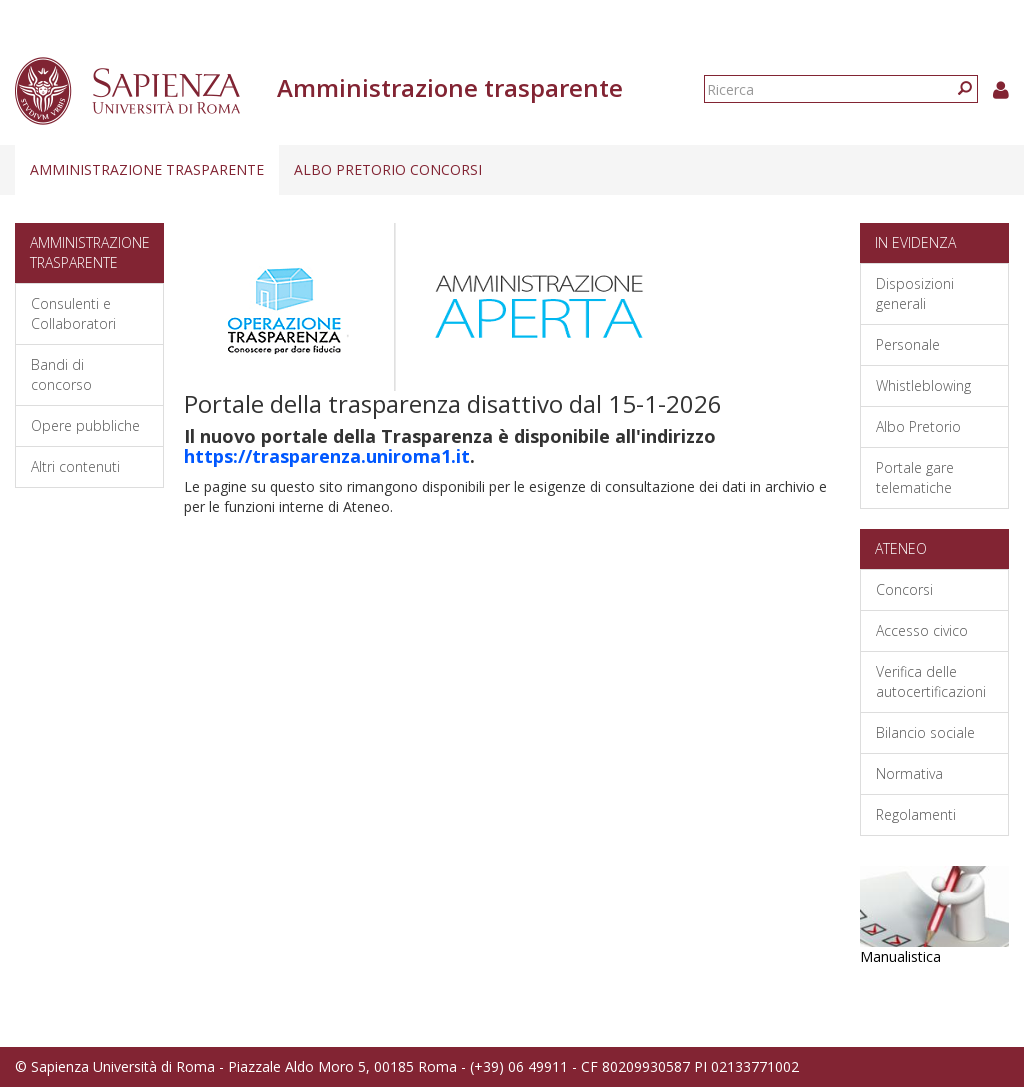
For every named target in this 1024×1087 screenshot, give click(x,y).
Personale (908, 344)
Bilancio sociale (925, 732)
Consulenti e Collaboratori (73, 313)
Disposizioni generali (915, 293)
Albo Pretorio (918, 426)
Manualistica (900, 956)
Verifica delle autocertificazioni (931, 681)
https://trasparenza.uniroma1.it (327, 456)
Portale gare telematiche (915, 477)
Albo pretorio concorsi (388, 169)
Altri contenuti (75, 466)
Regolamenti (916, 814)
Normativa (909, 773)
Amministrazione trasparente (147, 169)
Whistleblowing (923, 385)
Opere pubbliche (85, 425)
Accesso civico (922, 630)
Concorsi (904, 589)
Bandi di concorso (61, 374)
